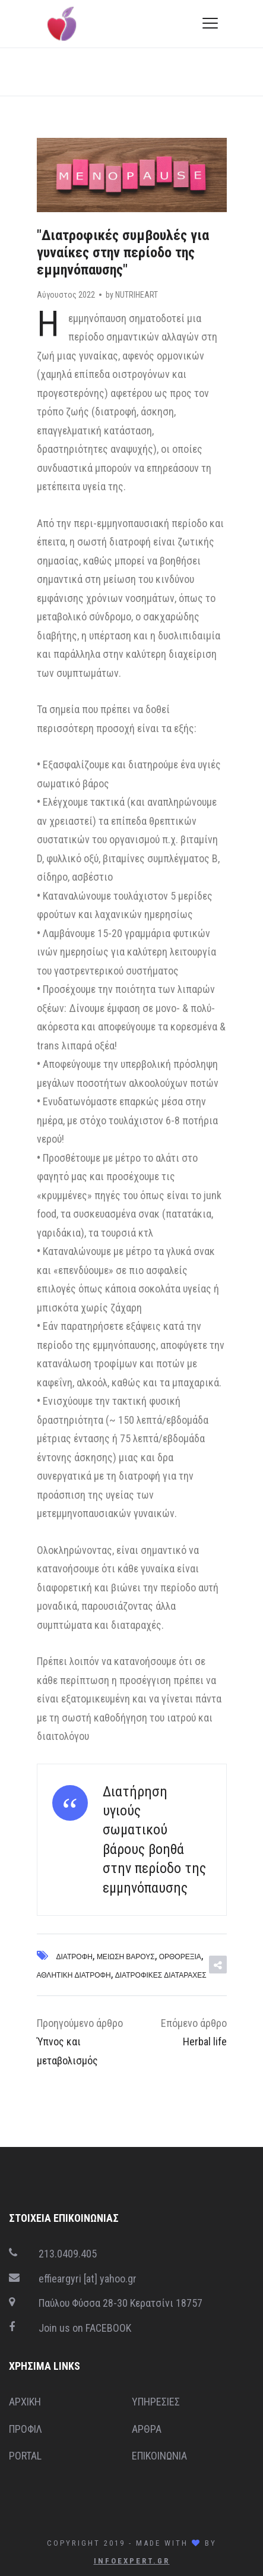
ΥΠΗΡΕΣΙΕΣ (156, 2401)
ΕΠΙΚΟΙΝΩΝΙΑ (159, 2455)
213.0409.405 (68, 2253)
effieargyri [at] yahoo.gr (88, 2278)
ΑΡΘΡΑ (146, 2429)
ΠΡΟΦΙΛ (25, 2429)
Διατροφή (74, 1956)
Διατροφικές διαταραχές (161, 1974)
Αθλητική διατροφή (74, 1974)
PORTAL (25, 2455)
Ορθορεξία (180, 1956)
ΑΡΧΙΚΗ (25, 2401)
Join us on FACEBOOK (85, 2328)
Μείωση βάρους (126, 1956)
